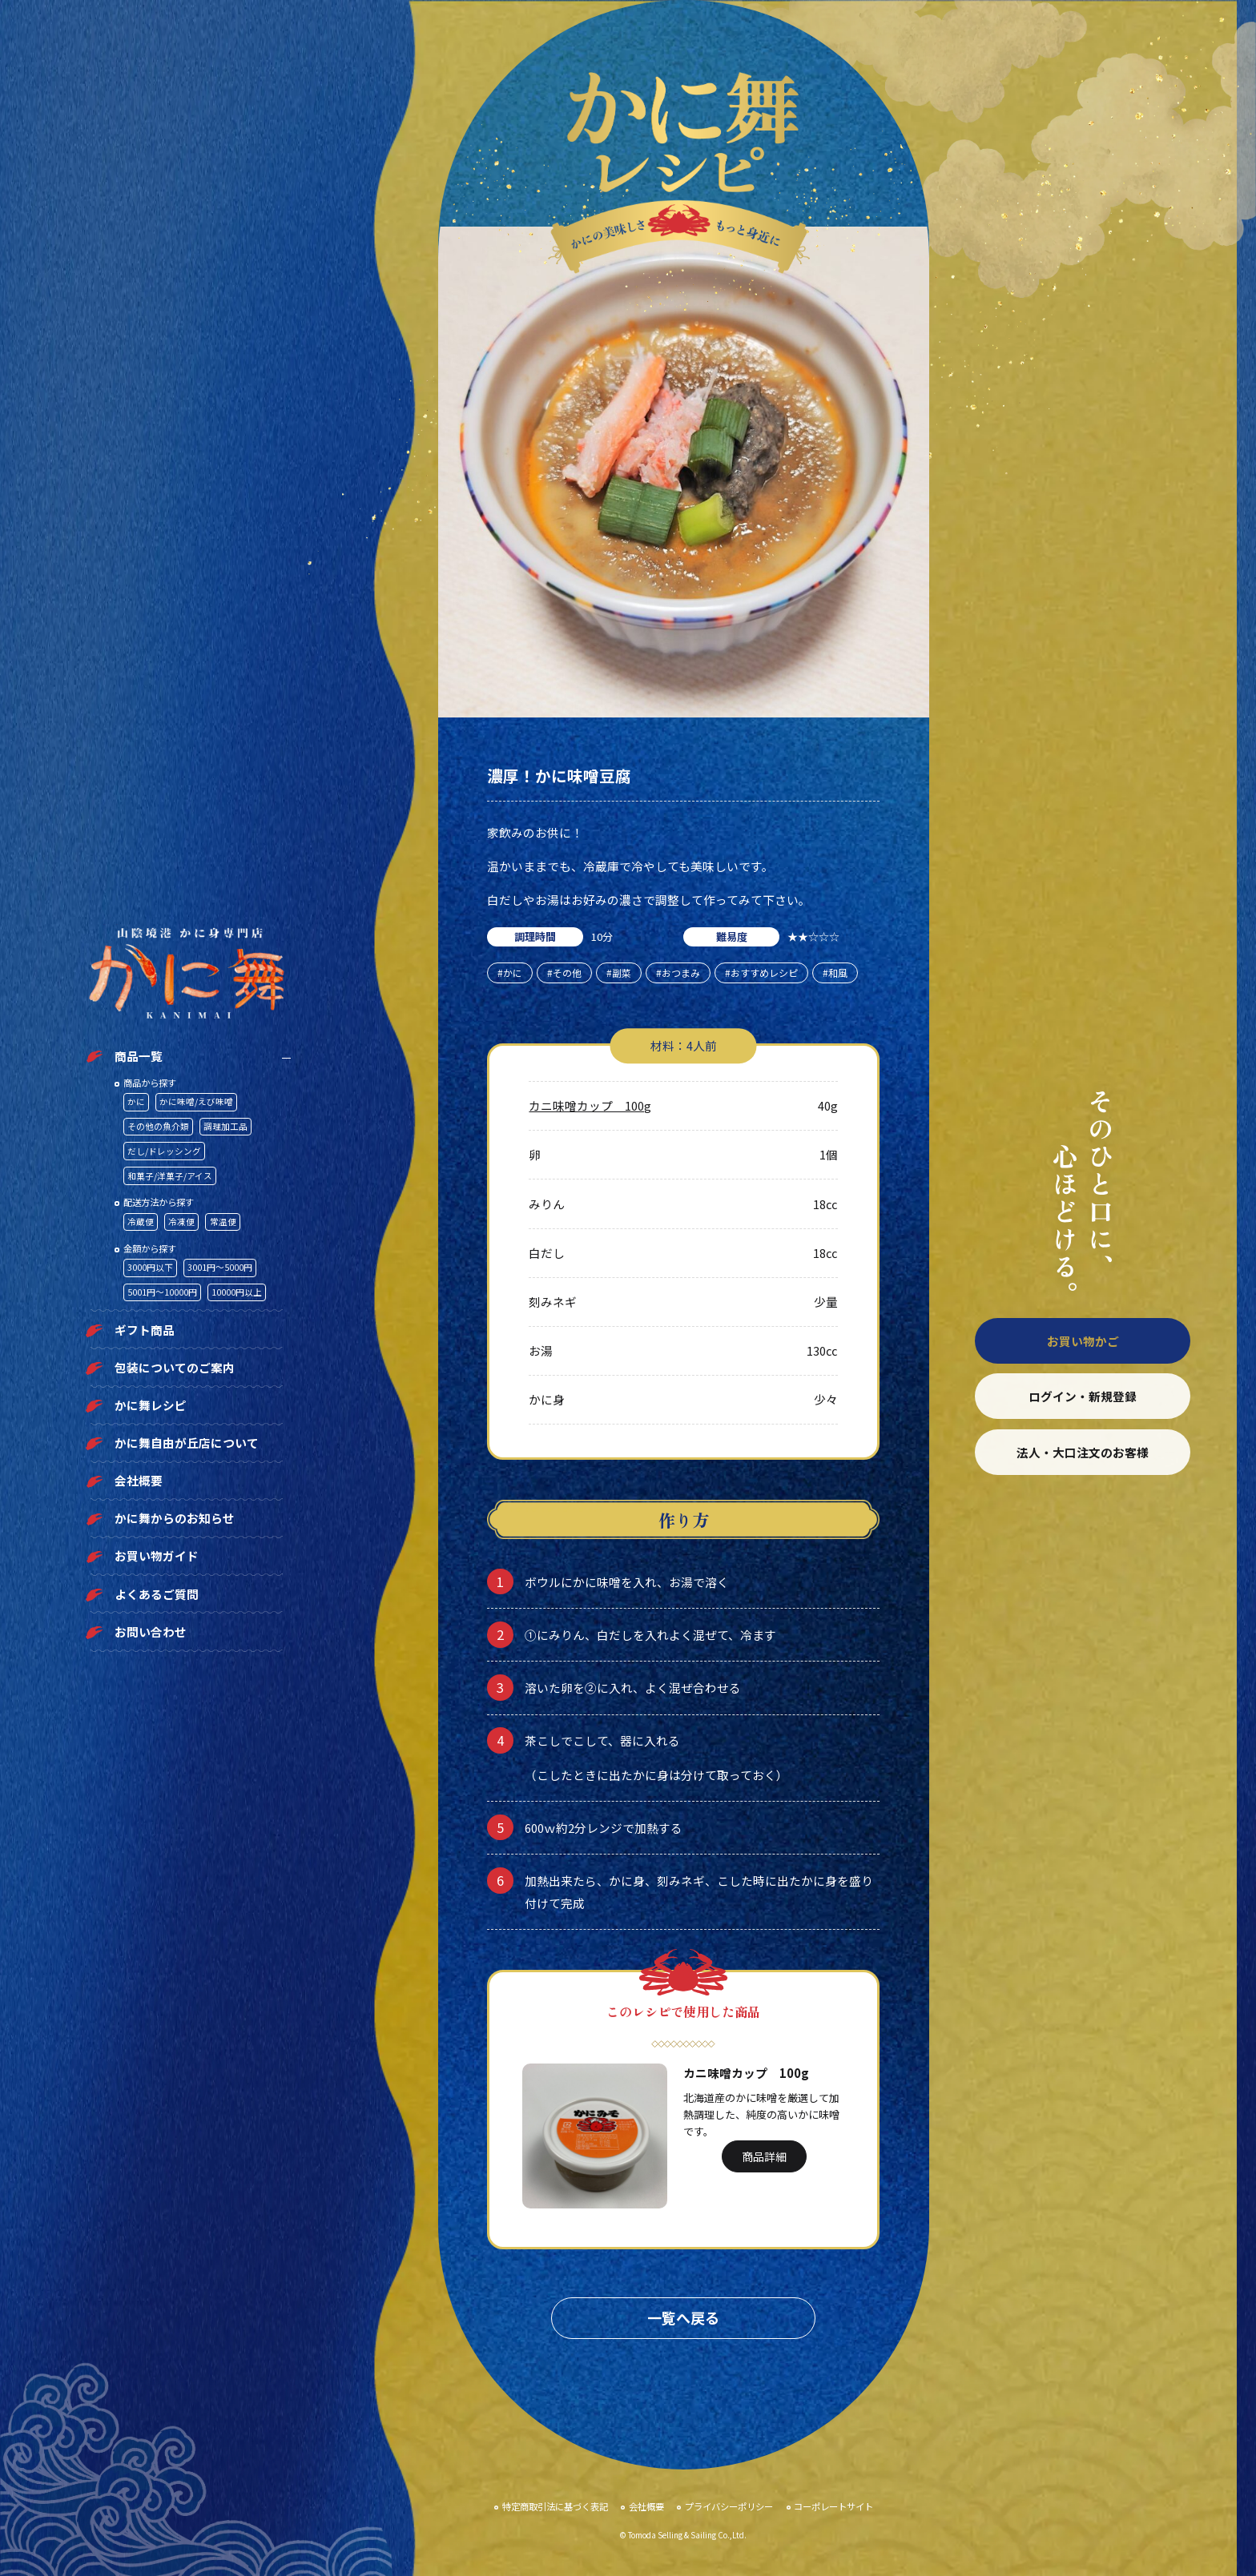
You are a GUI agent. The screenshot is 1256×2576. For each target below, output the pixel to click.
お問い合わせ (151, 1631)
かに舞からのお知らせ (175, 1517)
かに (136, 1101)
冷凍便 (181, 1222)
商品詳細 (764, 2156)
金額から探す (149, 1248)
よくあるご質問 (157, 1593)
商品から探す (149, 1082)
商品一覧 (139, 1055)
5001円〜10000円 (162, 1292)
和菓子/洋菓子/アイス (169, 1176)
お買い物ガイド (157, 1555)
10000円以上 (236, 1292)
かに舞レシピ (151, 1405)
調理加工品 (225, 1126)
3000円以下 (150, 1267)
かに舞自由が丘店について (187, 1442)
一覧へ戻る (683, 2317)
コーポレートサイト (833, 2506)
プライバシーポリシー (729, 2506)
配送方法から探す (158, 1202)
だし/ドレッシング (164, 1151)
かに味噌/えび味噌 (196, 1101)
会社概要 (139, 1480)
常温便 (223, 1222)
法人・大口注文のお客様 (1082, 1452)
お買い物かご (1083, 1340)
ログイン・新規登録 (1083, 1396)
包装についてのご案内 (175, 1367)
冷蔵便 (140, 1222)
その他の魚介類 (158, 1126)
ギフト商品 (145, 1329)
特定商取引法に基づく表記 (555, 2506)
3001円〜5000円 (219, 1267)
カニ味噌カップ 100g (590, 1105)
